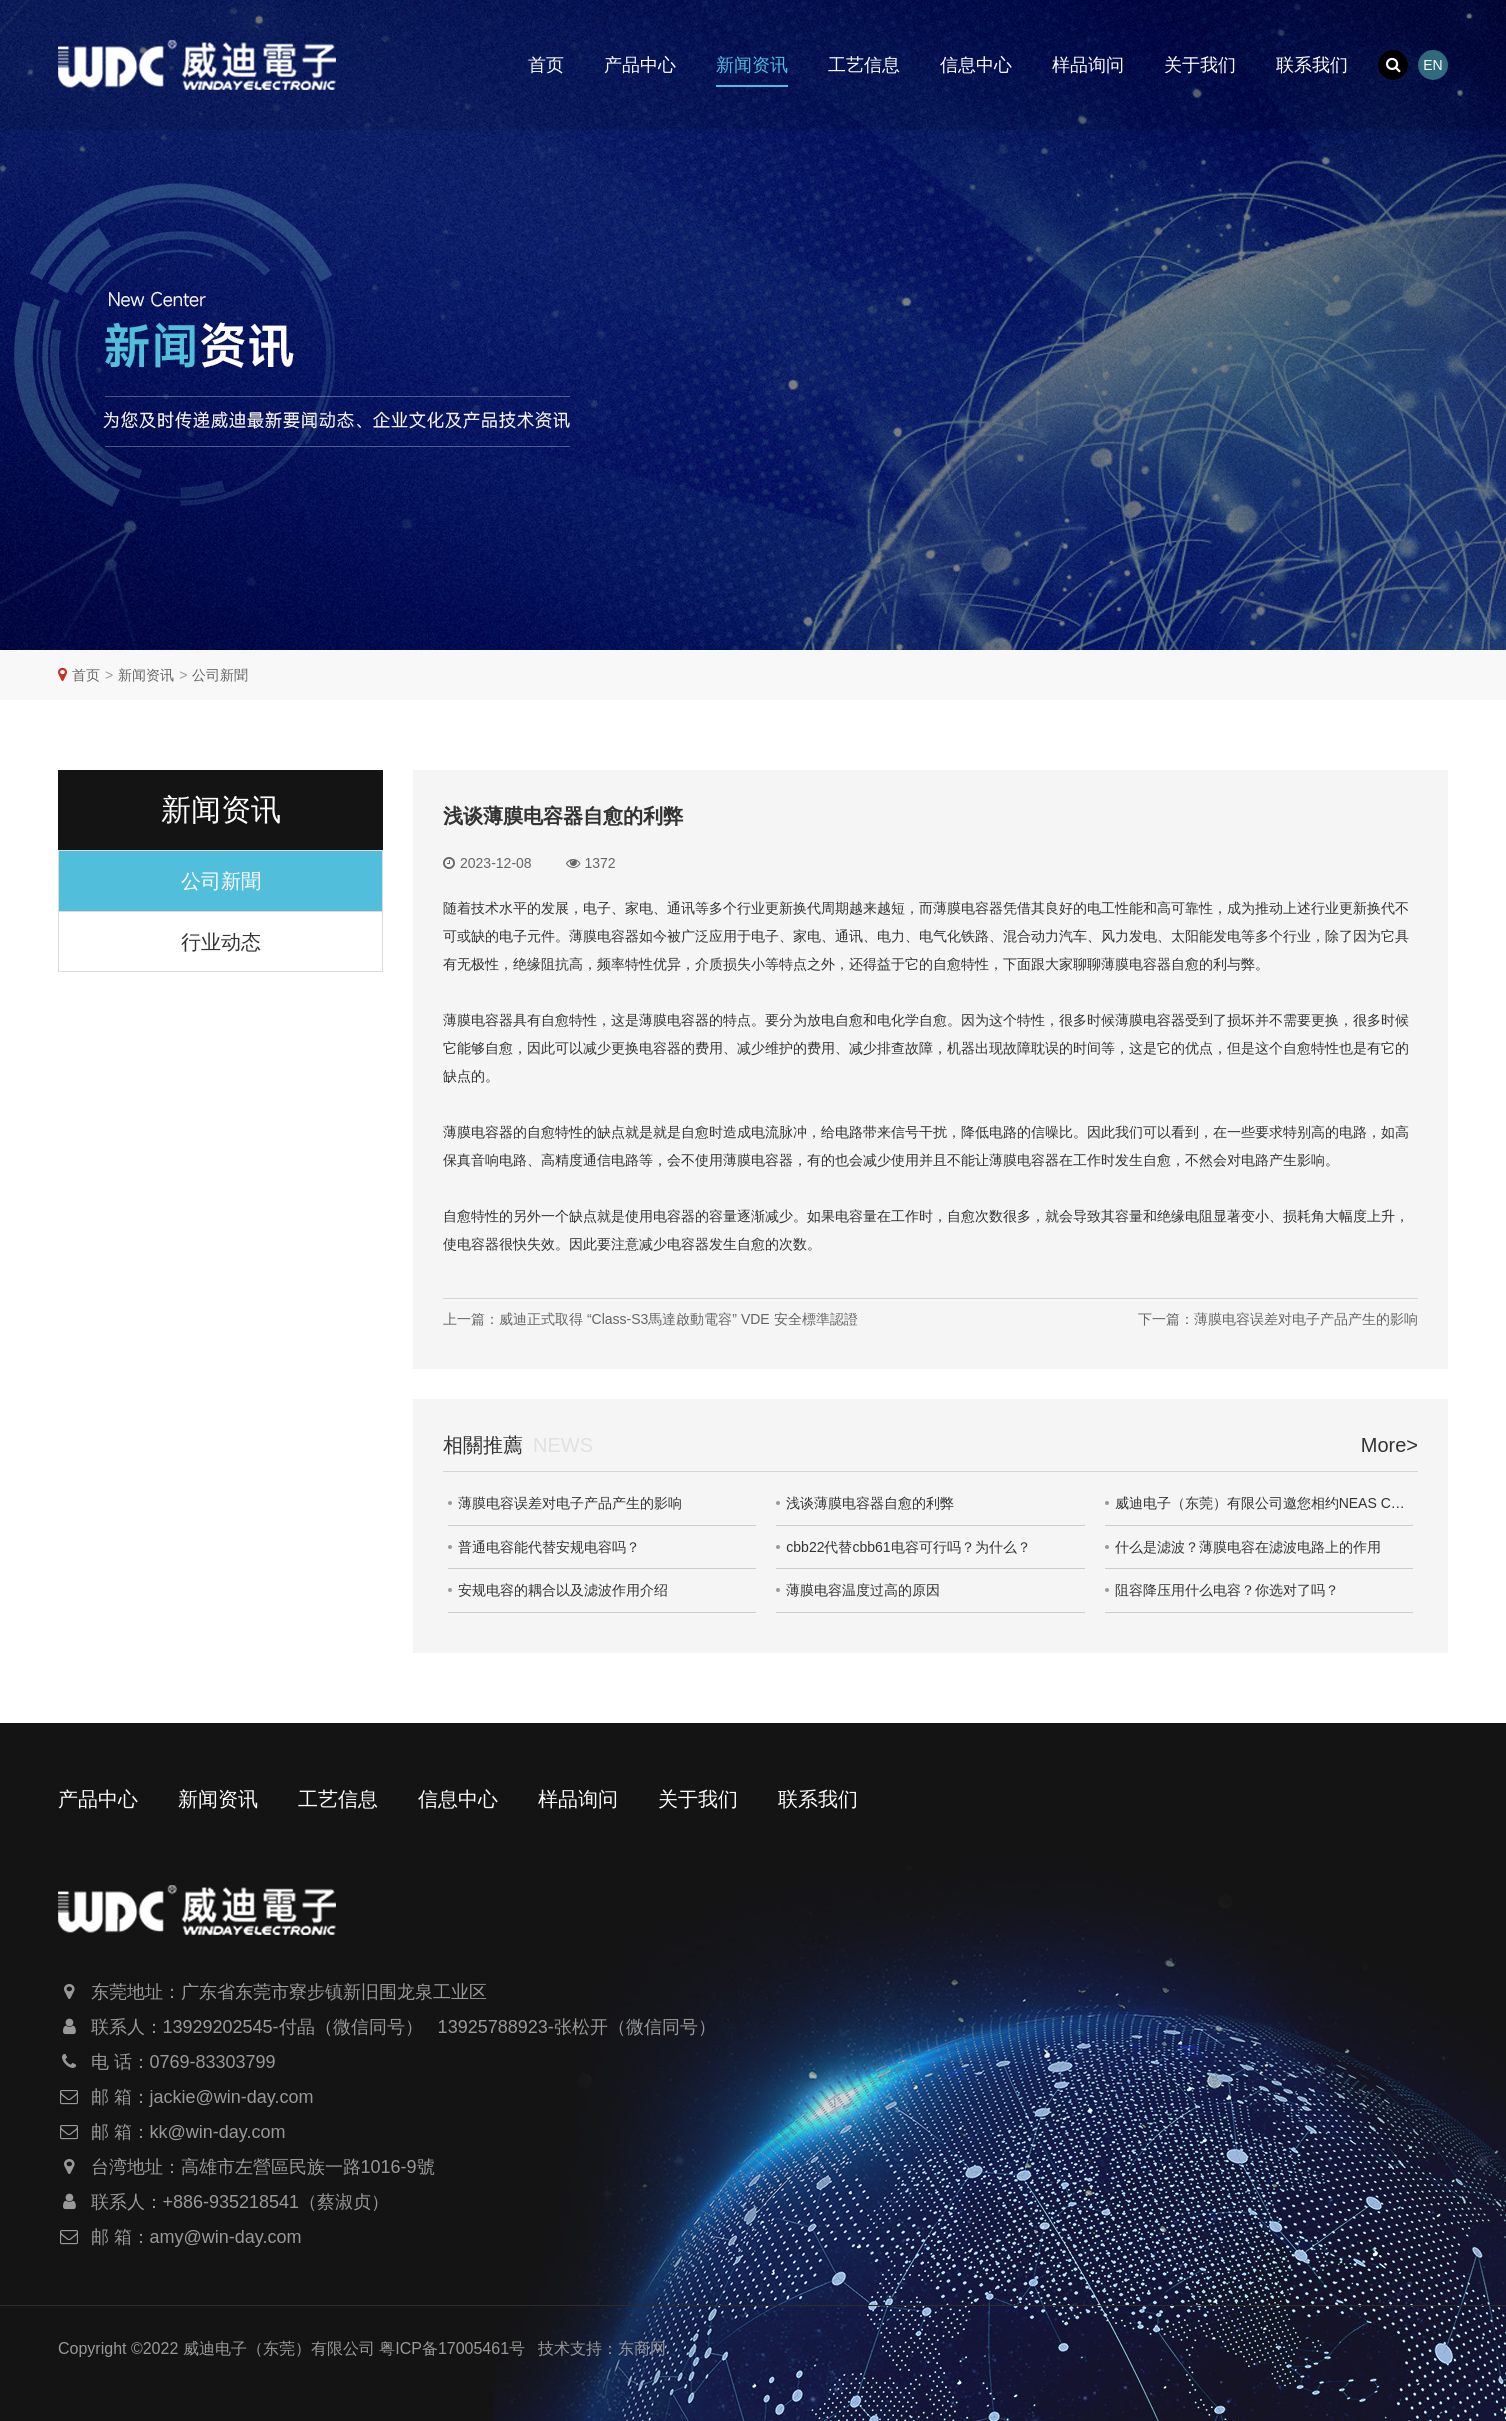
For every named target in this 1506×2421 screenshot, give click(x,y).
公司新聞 (220, 675)
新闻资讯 (752, 65)
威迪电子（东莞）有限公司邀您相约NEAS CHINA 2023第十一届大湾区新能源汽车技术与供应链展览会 (1264, 1503)
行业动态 (221, 942)
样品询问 (1088, 65)
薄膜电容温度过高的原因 (863, 1590)
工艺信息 (864, 65)
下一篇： (1278, 1319)
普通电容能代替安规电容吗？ (549, 1547)
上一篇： (650, 1319)
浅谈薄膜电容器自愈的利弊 (870, 1503)
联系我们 (1312, 65)
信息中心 (976, 65)
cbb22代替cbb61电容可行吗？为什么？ (908, 1547)
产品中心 (640, 65)
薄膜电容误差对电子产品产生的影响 (570, 1503)
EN (1432, 65)
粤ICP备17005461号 (452, 2348)
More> (1389, 1445)
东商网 (642, 2348)
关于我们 (1200, 65)
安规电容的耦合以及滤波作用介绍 (563, 1590)
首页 (546, 65)
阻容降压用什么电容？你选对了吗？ (1227, 1590)
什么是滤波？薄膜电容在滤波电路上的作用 (1248, 1547)
